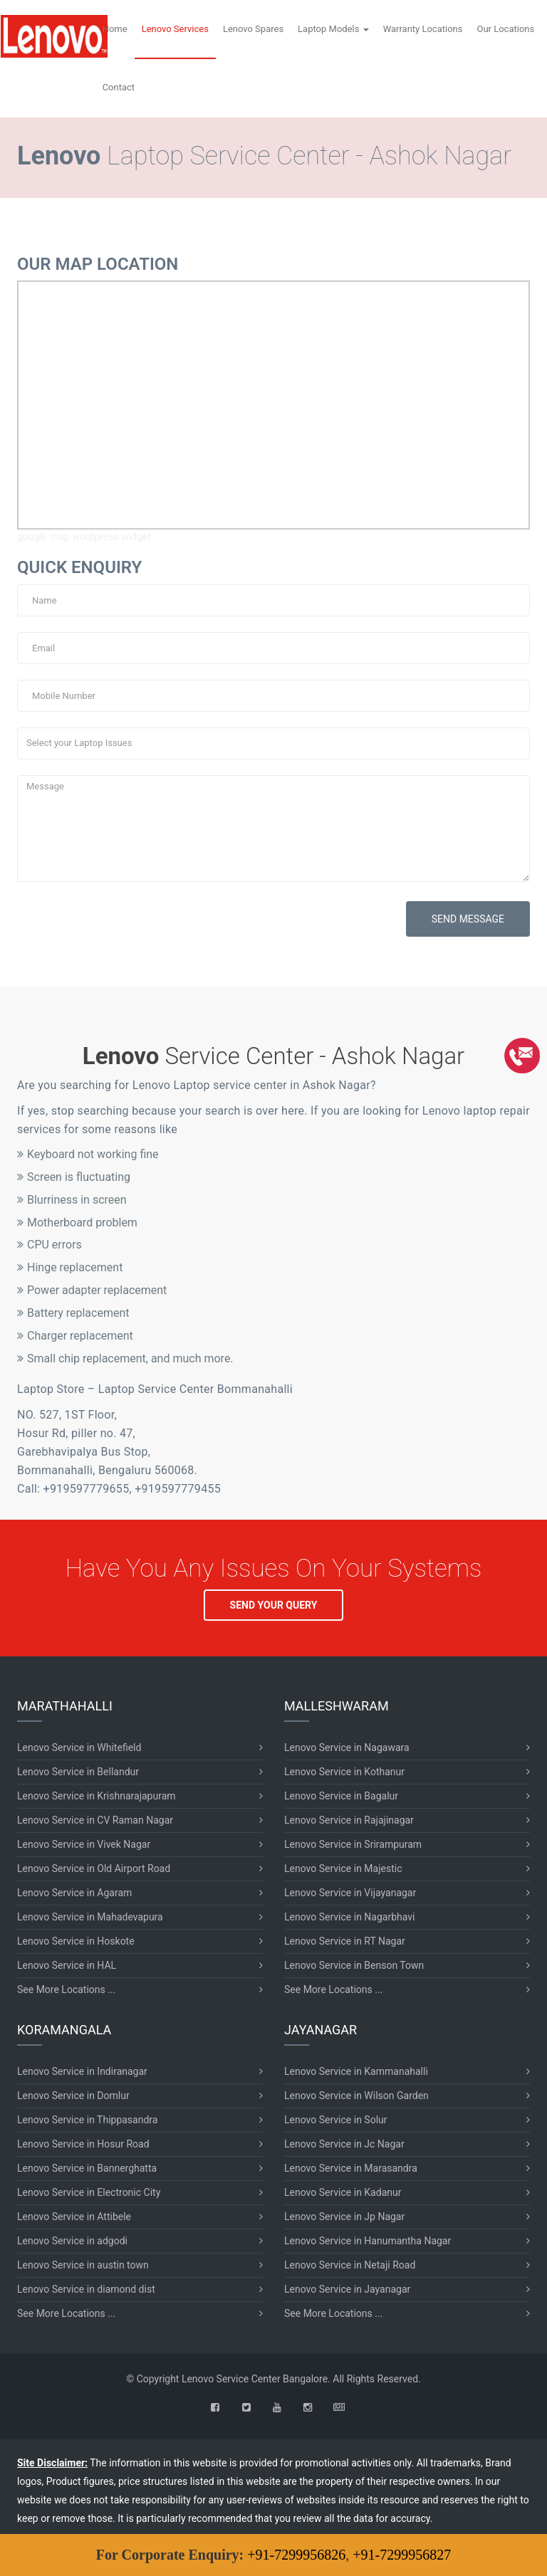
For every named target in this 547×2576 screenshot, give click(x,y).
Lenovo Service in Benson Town (354, 1965)
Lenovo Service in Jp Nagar (344, 2216)
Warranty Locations (423, 28)
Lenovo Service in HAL (66, 1965)
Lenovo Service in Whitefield (79, 1747)
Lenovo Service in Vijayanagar (350, 1892)
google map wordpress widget (84, 536)
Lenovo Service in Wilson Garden (356, 2095)
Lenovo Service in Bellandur (78, 1771)
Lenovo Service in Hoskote (76, 1941)
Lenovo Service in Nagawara (347, 1747)
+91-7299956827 (402, 2554)
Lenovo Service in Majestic (343, 1868)
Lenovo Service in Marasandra (350, 2168)
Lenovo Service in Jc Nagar (344, 2144)
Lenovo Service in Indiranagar (82, 2071)
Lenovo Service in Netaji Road (349, 2265)
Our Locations (505, 28)
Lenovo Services (175, 28)
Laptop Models (333, 28)
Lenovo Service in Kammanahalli (356, 2071)
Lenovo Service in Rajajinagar (349, 1820)
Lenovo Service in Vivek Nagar (83, 1844)
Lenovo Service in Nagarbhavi (349, 1917)
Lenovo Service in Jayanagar (347, 2289)
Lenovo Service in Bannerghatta (87, 2168)
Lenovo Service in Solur (335, 2119)
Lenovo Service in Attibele (74, 2216)
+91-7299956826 (296, 2554)
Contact (119, 87)
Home (115, 28)
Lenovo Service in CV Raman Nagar (95, 1820)
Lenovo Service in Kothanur (344, 1771)
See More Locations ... (66, 1989)
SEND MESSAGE (468, 919)
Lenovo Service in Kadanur (342, 2192)
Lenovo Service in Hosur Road (83, 2144)
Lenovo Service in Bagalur (341, 1796)
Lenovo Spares (253, 28)
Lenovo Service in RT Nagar (344, 1941)
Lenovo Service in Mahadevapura (90, 1917)
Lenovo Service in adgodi (72, 2240)
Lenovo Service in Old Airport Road (93, 1868)
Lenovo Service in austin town (83, 2265)
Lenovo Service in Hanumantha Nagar (367, 2240)
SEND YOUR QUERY (274, 1605)
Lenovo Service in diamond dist (86, 2289)
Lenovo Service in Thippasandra (87, 2119)
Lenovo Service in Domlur (73, 2095)
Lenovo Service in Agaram (74, 1892)
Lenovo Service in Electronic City (88, 2192)
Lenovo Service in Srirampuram (353, 1844)
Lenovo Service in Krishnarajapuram (96, 1796)
